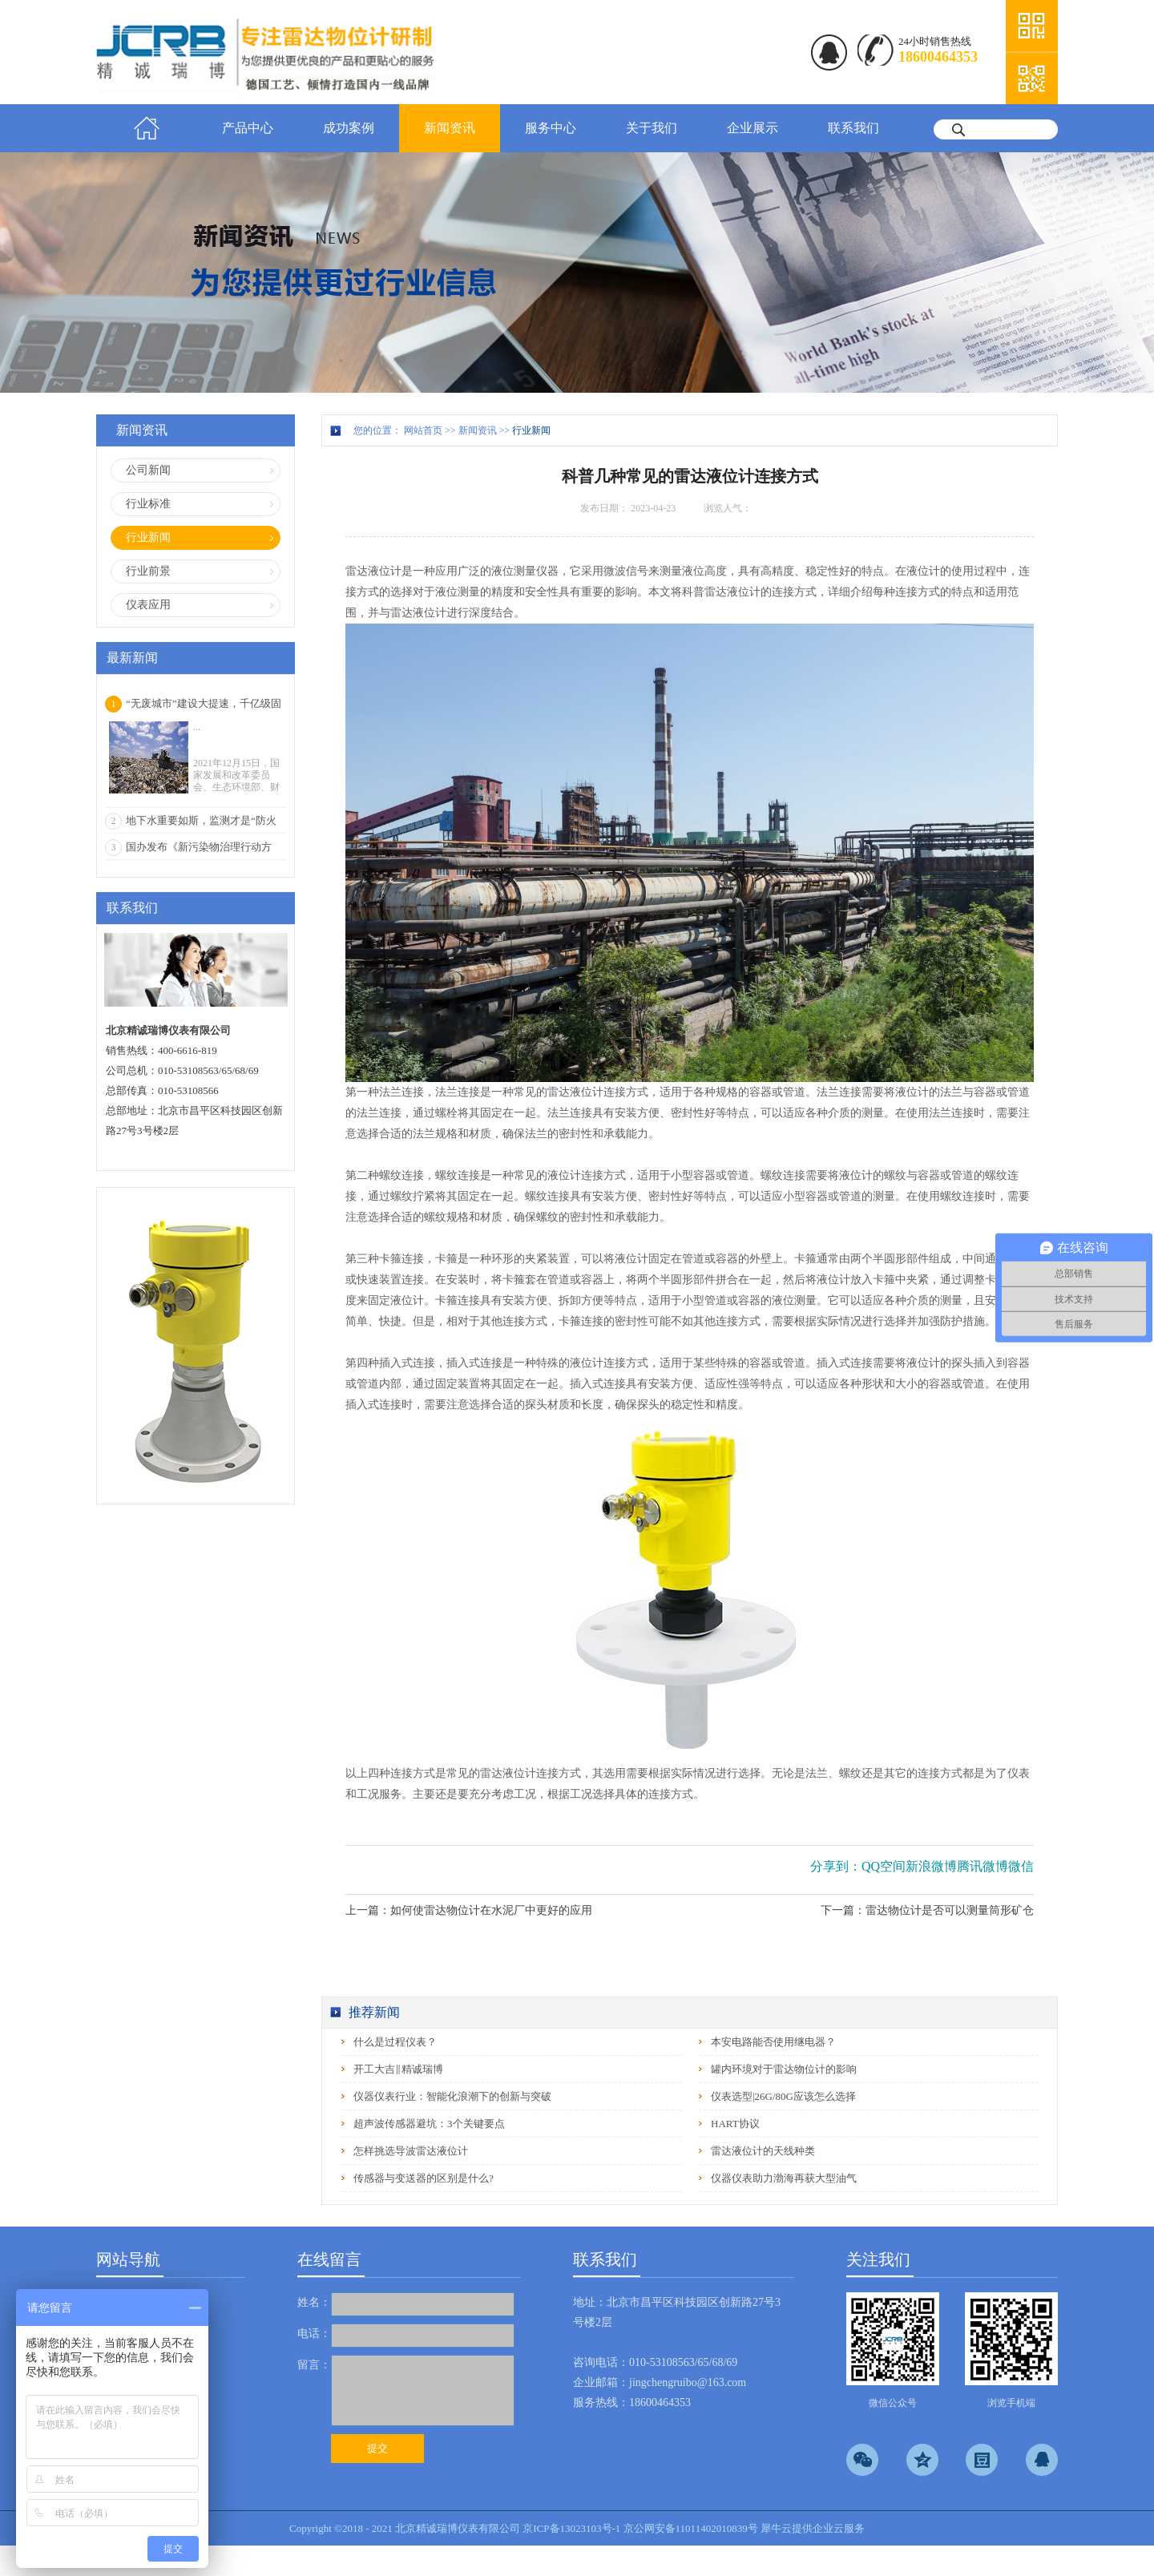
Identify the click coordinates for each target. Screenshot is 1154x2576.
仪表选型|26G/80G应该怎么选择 (783, 2096)
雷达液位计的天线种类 (763, 2151)
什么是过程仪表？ (395, 2042)
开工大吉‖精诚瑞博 (398, 2069)
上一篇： (468, 1910)
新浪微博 (931, 1866)
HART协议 (735, 2124)
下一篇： (927, 1910)
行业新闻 (531, 430)
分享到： (835, 1866)
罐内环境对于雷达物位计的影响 (784, 2069)
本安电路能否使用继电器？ (773, 2042)
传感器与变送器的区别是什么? (423, 2178)
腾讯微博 (982, 1866)
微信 (1021, 1866)
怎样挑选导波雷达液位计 (410, 2151)
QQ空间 (883, 1866)
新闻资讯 (477, 430)
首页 (146, 128)
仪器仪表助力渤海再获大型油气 (784, 2178)
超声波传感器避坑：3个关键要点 (429, 2124)
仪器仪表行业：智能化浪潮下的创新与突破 (452, 2096)
